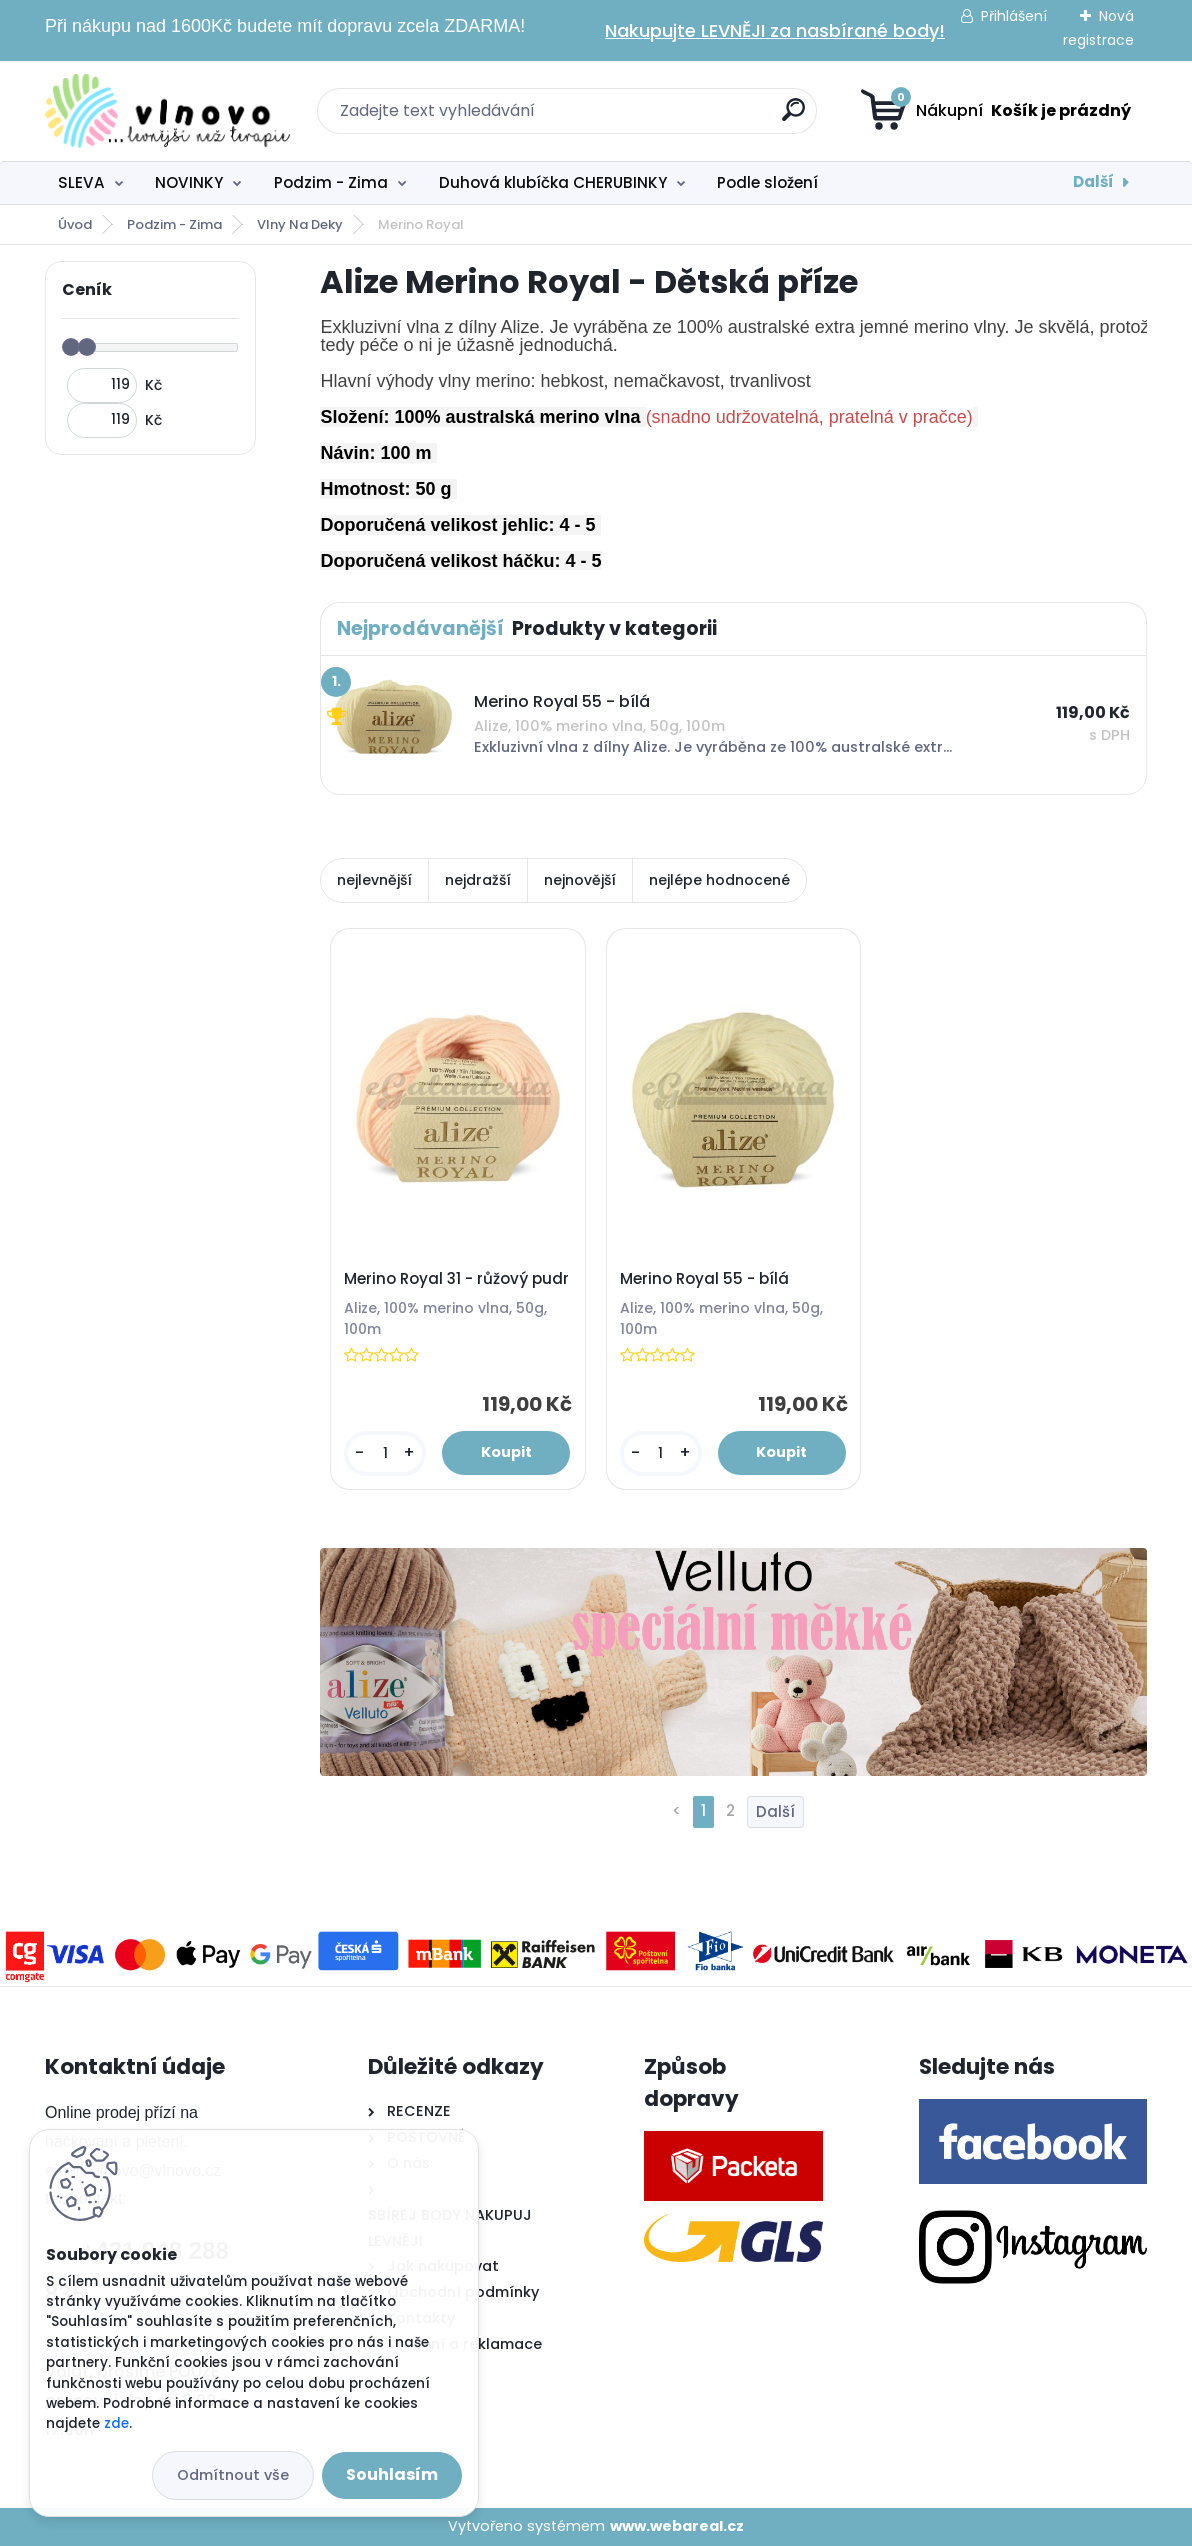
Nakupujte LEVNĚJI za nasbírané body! (775, 30)
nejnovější (580, 880)
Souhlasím (392, 2474)
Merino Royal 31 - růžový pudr (456, 1279)
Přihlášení (1014, 16)
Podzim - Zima (331, 182)
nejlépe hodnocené (719, 880)
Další (1093, 181)
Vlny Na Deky (300, 224)
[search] (793, 117)
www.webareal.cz (677, 2526)
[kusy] (385, 1453)
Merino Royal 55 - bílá (704, 1279)
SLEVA (81, 182)
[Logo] (167, 111)
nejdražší (478, 880)
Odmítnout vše (233, 2475)
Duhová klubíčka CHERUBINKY (553, 182)
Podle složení (767, 182)
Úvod (75, 224)
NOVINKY (189, 182)
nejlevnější (374, 880)
